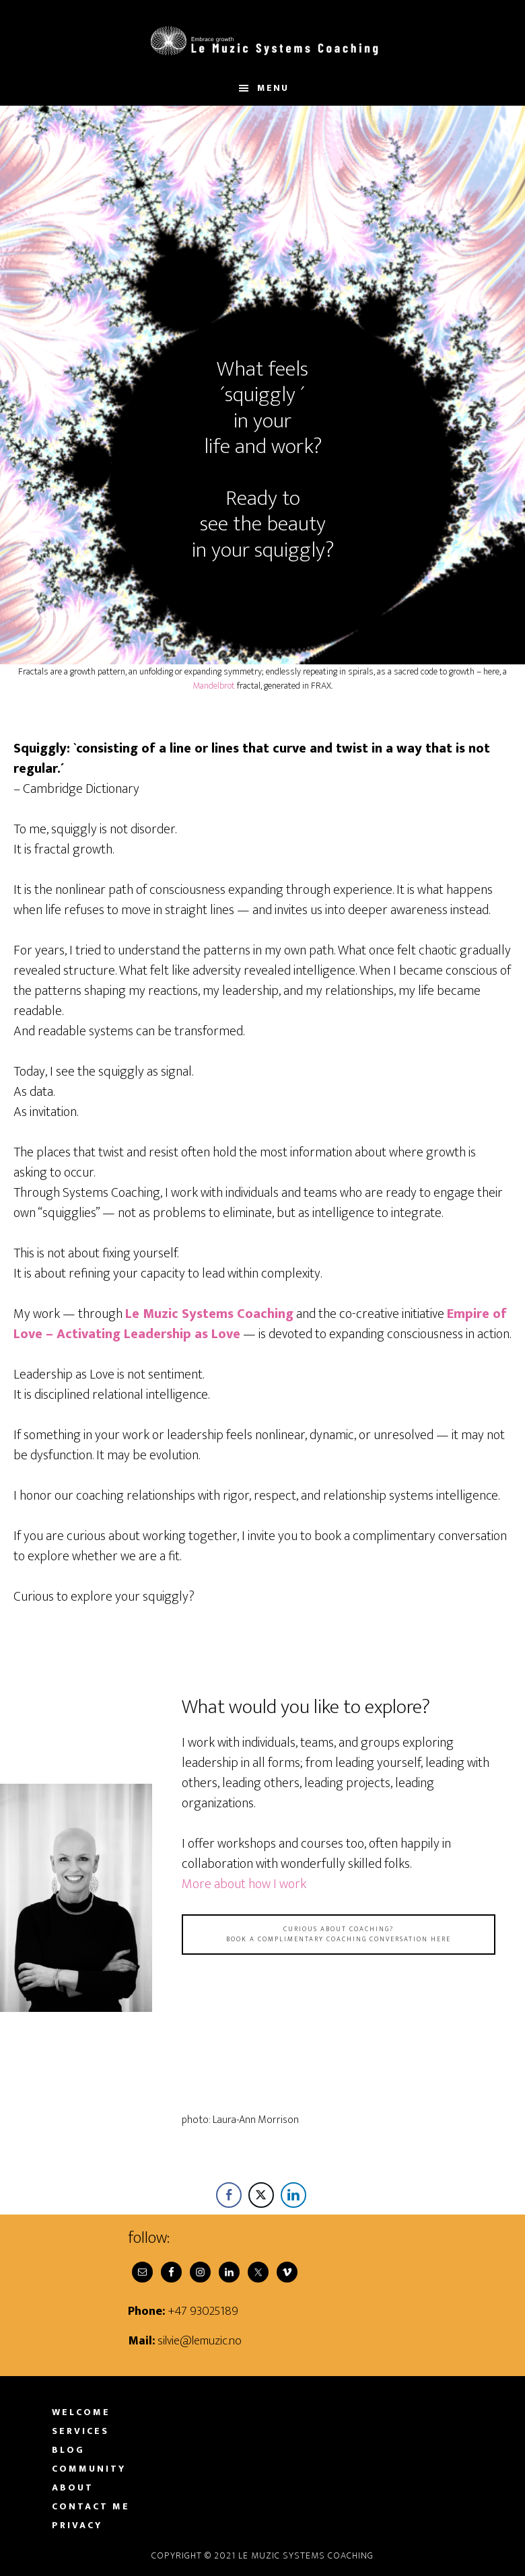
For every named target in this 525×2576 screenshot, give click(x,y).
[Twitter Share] (261, 2195)
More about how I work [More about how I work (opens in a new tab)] (244, 1884)
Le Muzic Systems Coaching (262, 35)
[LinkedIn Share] (293, 2195)
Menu (273, 88)
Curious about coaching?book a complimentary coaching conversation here (338, 1934)
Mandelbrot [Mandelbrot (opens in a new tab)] (214, 685)
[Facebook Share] (229, 2195)
